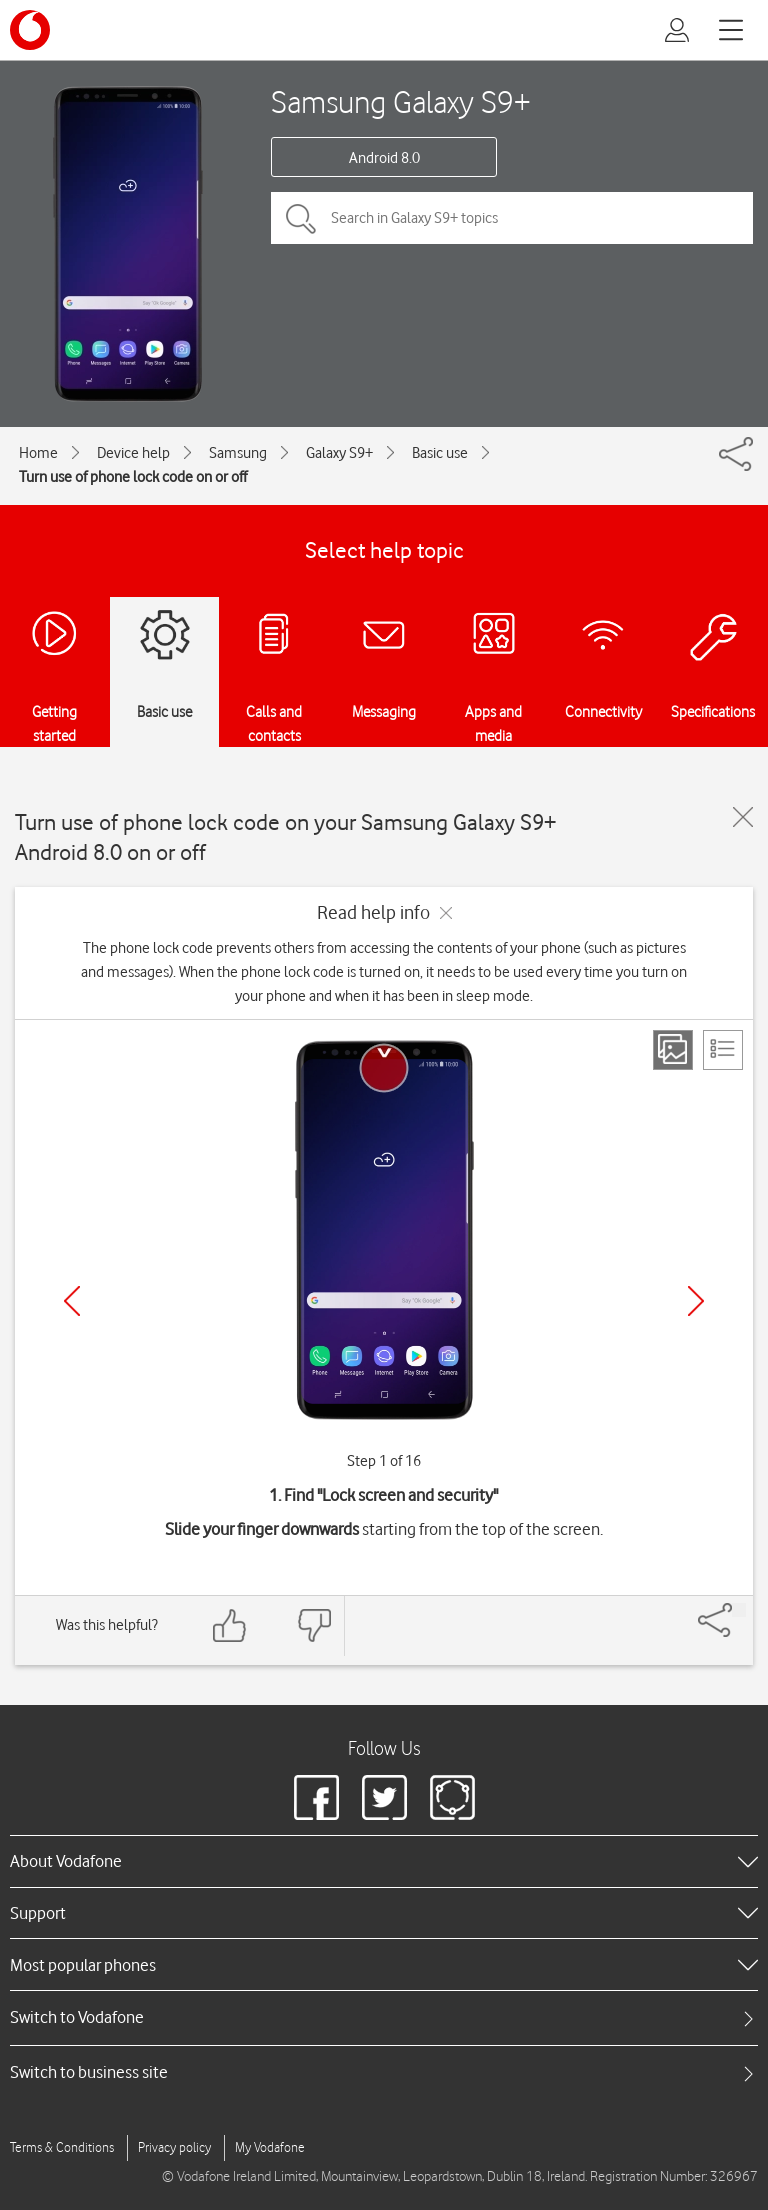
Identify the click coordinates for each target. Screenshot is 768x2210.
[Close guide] (743, 817)
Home (38, 453)
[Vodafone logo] (30, 30)
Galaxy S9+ (339, 453)
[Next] (696, 1301)
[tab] (384, 2017)
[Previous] (72, 1301)
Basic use (440, 453)
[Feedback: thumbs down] (314, 1625)
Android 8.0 (384, 158)
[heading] (384, 1861)
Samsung (238, 453)
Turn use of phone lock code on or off (133, 477)
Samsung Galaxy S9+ (401, 101)
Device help (133, 453)
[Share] (739, 1610)
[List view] (723, 1050)
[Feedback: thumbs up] (230, 1625)
